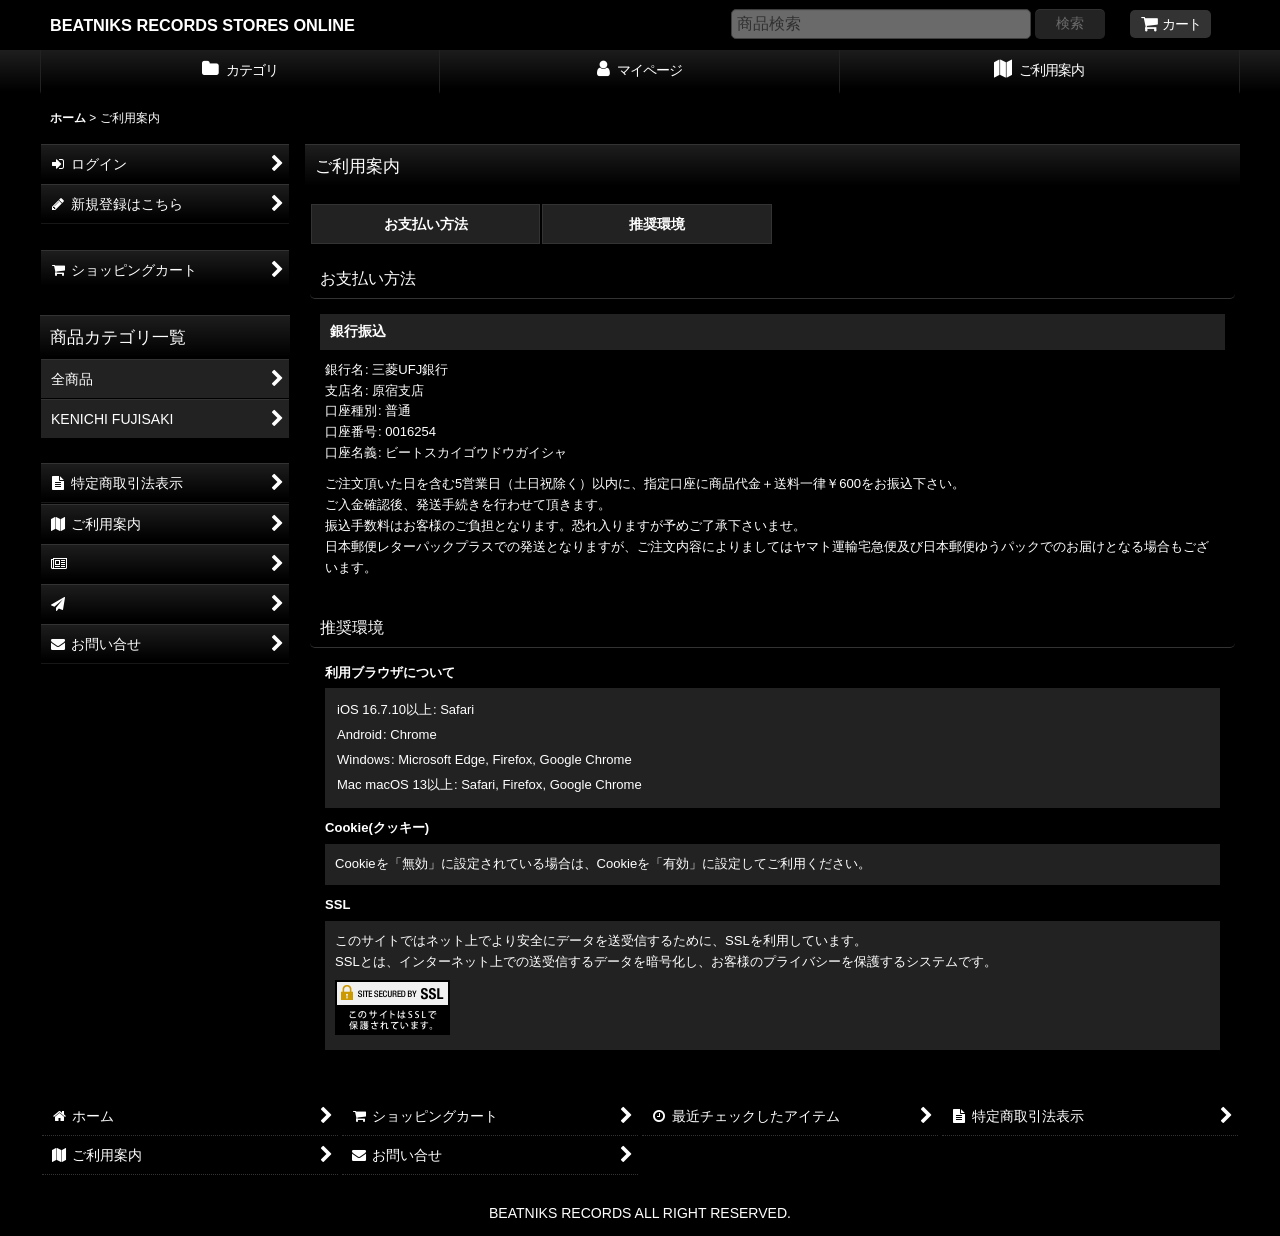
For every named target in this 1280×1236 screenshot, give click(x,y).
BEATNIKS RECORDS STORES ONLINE (202, 25)
